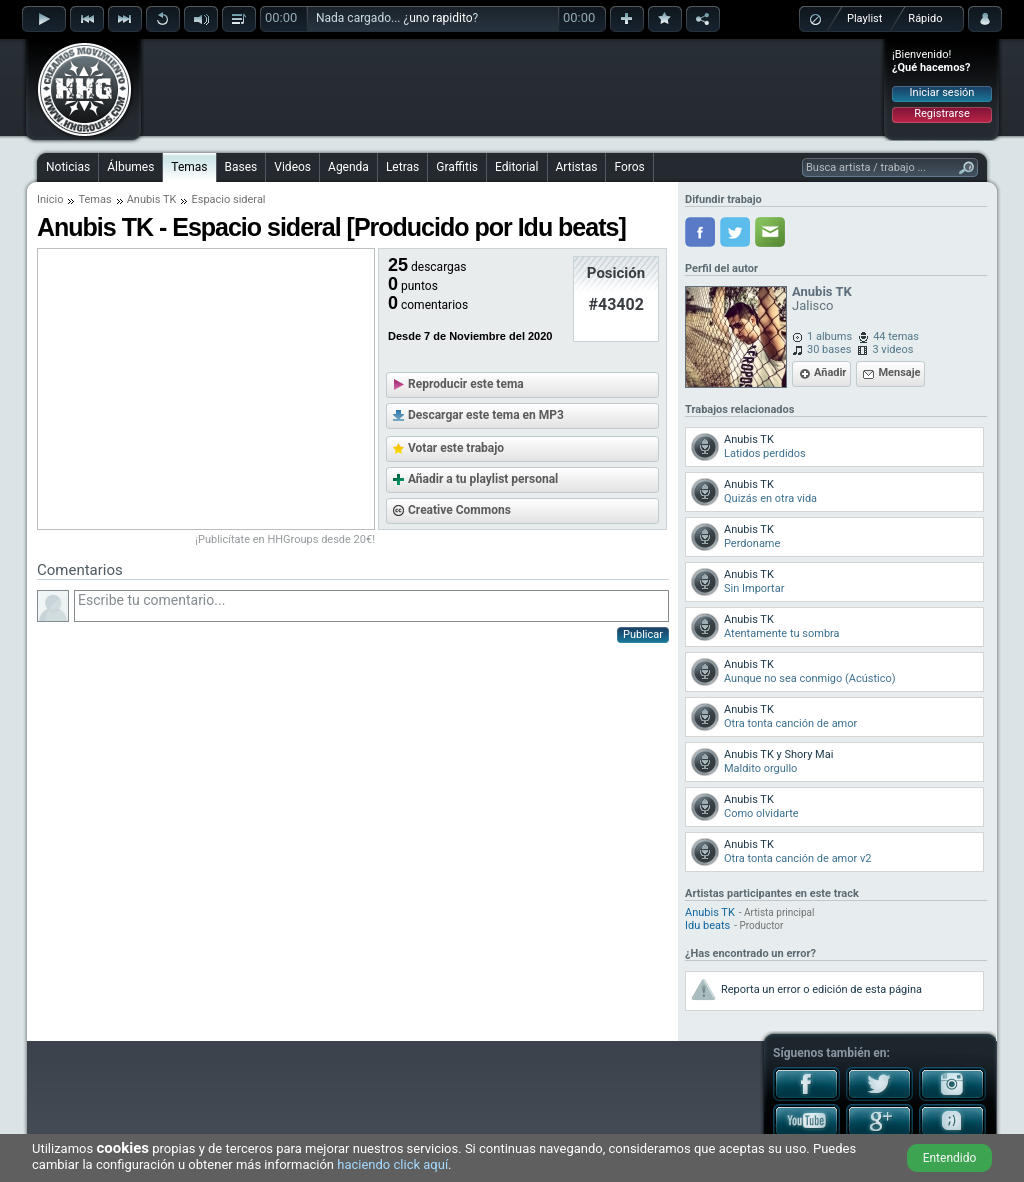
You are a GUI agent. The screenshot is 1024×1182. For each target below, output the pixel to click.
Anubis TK (152, 199)
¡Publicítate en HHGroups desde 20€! (285, 539)
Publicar (643, 634)
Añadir (830, 372)
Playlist (864, 18)
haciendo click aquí (392, 1164)
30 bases (829, 349)
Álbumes (130, 167)
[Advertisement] (513, 87)
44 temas (896, 336)
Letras (402, 167)
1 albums (829, 336)
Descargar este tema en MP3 (486, 415)
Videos (292, 167)
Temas (189, 167)
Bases (241, 167)
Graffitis (457, 167)
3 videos (892, 349)
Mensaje (899, 372)
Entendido (950, 1158)
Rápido (925, 18)
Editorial (516, 167)
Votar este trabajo (456, 448)
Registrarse (941, 113)
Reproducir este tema (466, 384)
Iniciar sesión (942, 92)
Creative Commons (459, 510)
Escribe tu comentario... (371, 606)
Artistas (577, 167)
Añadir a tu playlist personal (483, 479)
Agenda (348, 167)
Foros (629, 167)
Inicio (50, 199)
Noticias (68, 167)
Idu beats (707, 925)
